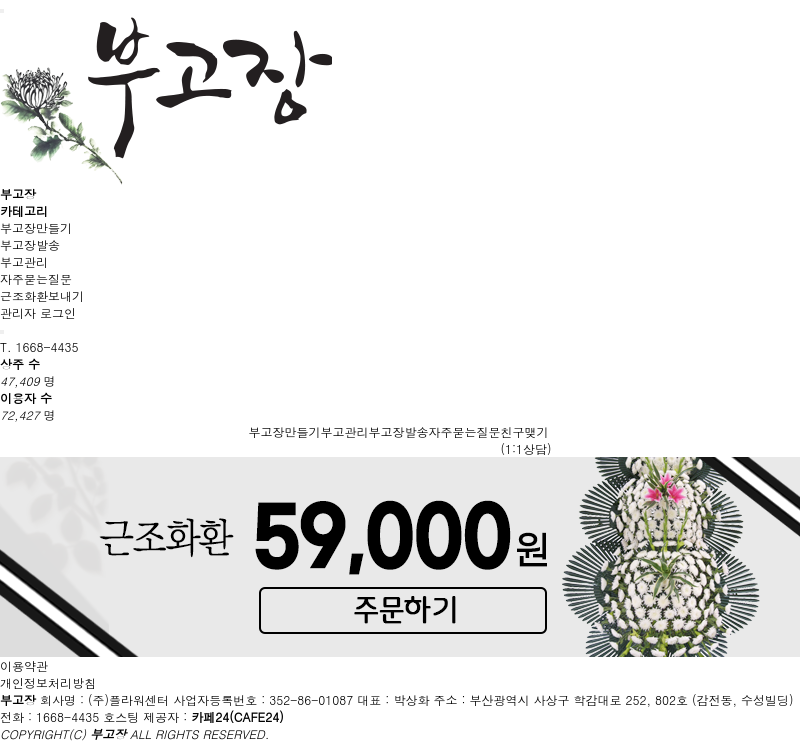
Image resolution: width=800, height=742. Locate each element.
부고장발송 (30, 244)
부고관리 (24, 261)
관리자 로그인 (38, 312)
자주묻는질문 (36, 278)
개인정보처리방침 (48, 682)
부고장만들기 (36, 227)
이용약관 (24, 665)
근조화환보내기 (42, 295)
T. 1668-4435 (39, 346)
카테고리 (24, 210)
